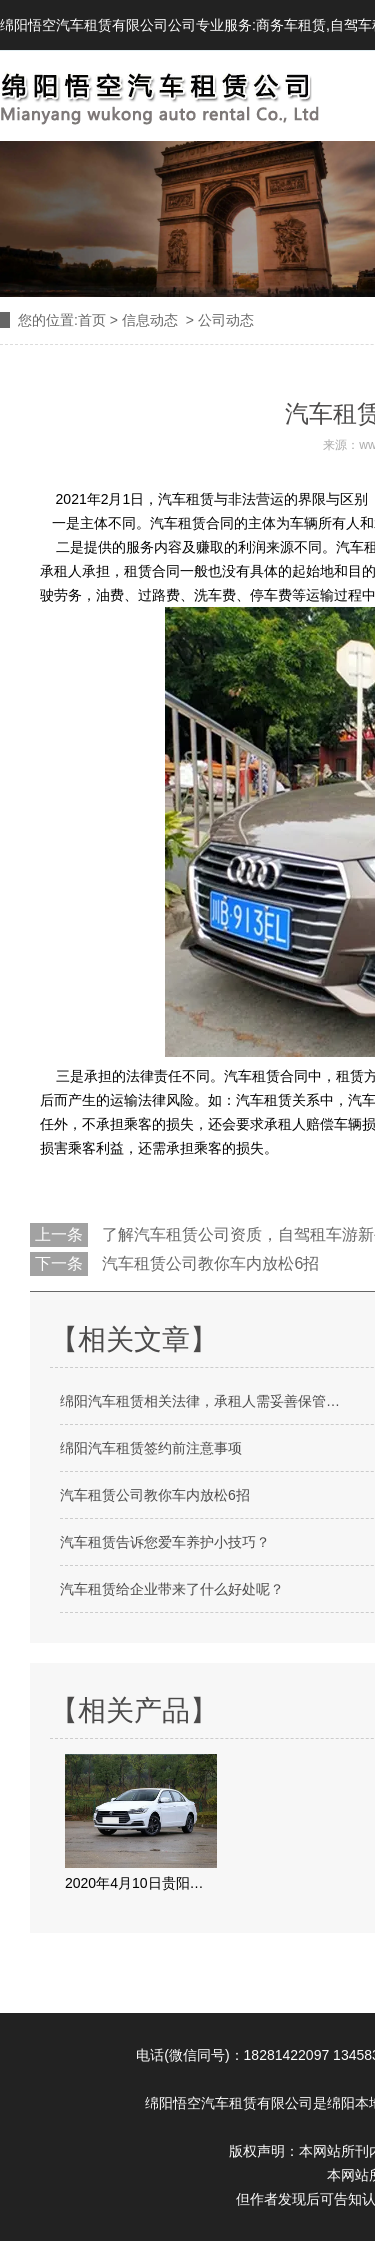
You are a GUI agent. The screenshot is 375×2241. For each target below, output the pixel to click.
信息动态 (150, 320)
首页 (92, 320)
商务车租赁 (291, 25)
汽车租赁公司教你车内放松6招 (208, 1263)
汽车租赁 (186, 499)
